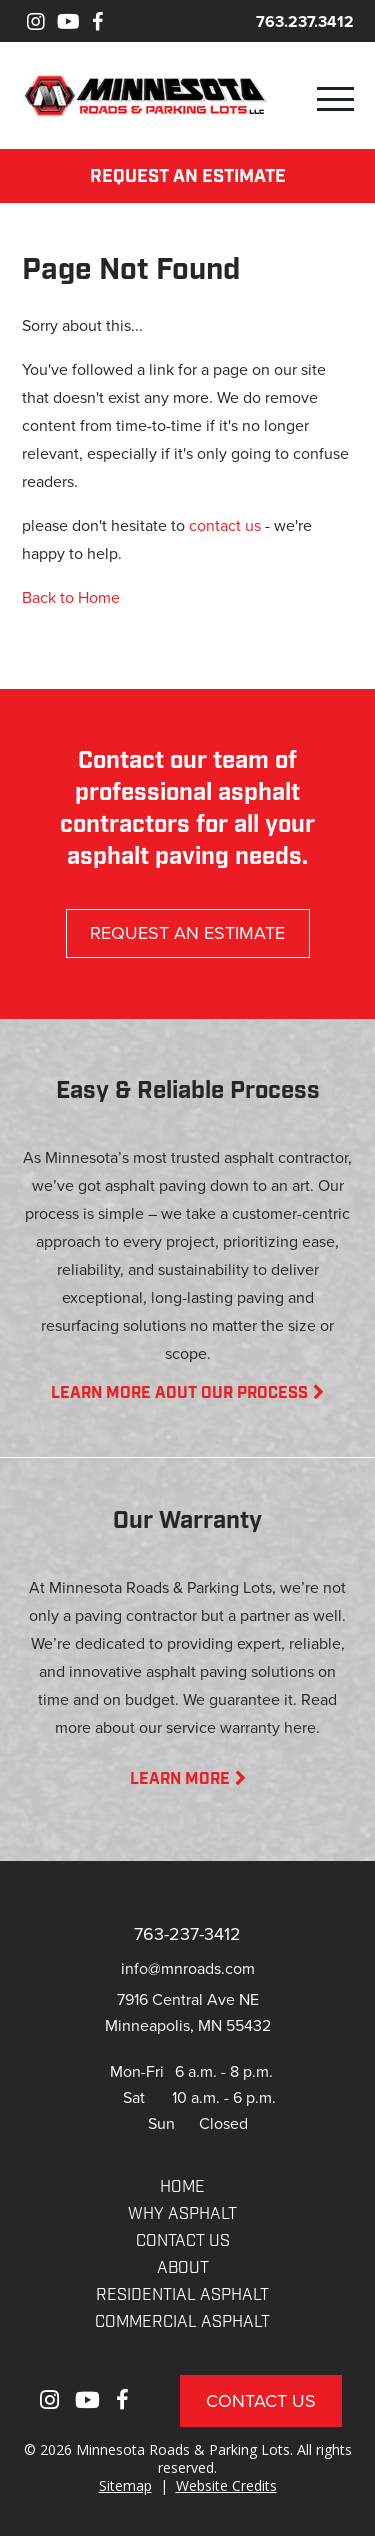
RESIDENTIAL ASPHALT (182, 2296)
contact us (225, 525)
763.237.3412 (305, 21)
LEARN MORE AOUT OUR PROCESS (187, 1394)
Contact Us (261, 2400)
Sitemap (125, 2485)
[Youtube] (68, 21)
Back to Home (71, 597)
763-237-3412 (187, 1933)
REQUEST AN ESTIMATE (188, 177)
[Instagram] (36, 21)
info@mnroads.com (188, 1968)
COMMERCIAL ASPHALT (182, 2323)
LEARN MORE (188, 1780)
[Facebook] (97, 21)
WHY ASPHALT (182, 2215)
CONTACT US (183, 2242)
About (183, 2269)
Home (182, 2188)
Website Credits (226, 2485)
